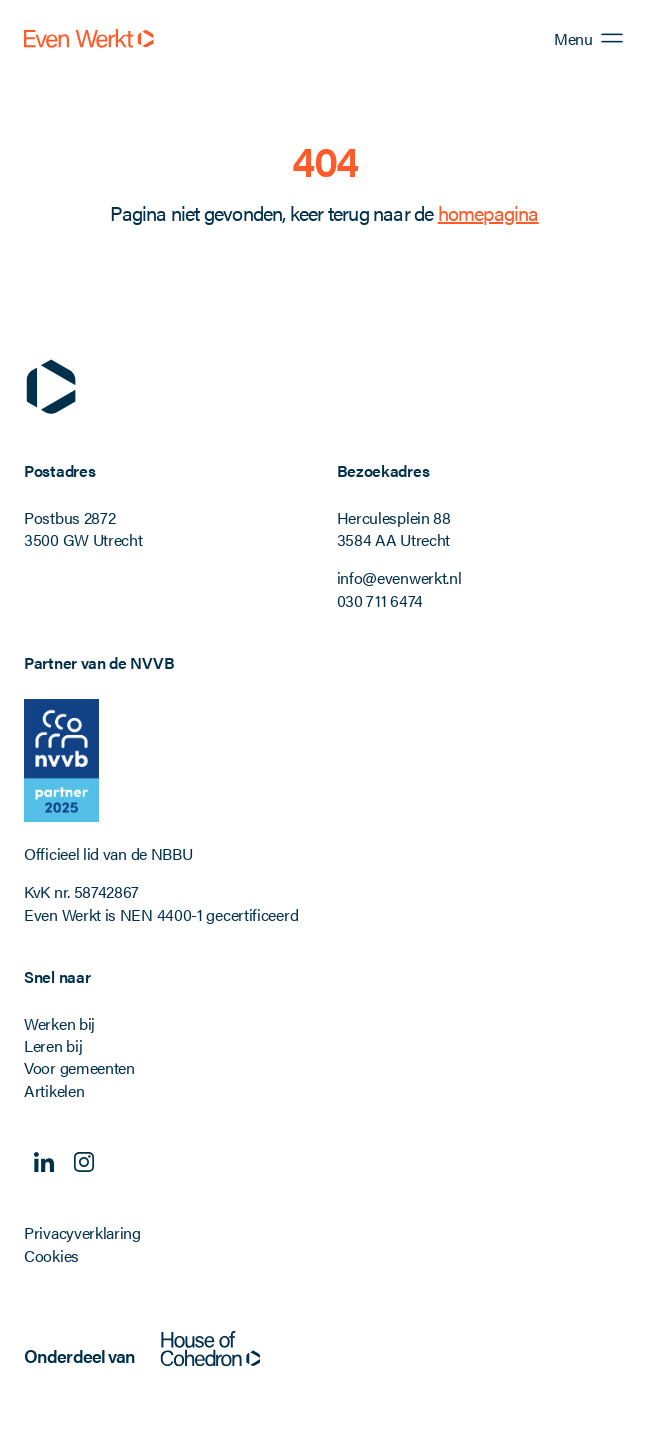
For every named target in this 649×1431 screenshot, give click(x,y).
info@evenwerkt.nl (399, 577)
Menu (573, 38)
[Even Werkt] (89, 38)
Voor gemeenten (79, 1067)
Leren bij (53, 1045)
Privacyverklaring (82, 1232)
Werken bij (59, 1023)
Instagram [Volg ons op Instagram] (84, 1162)
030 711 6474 (380, 600)
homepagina (488, 212)
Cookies (51, 1255)
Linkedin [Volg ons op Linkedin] (44, 1162)
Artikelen (54, 1090)
